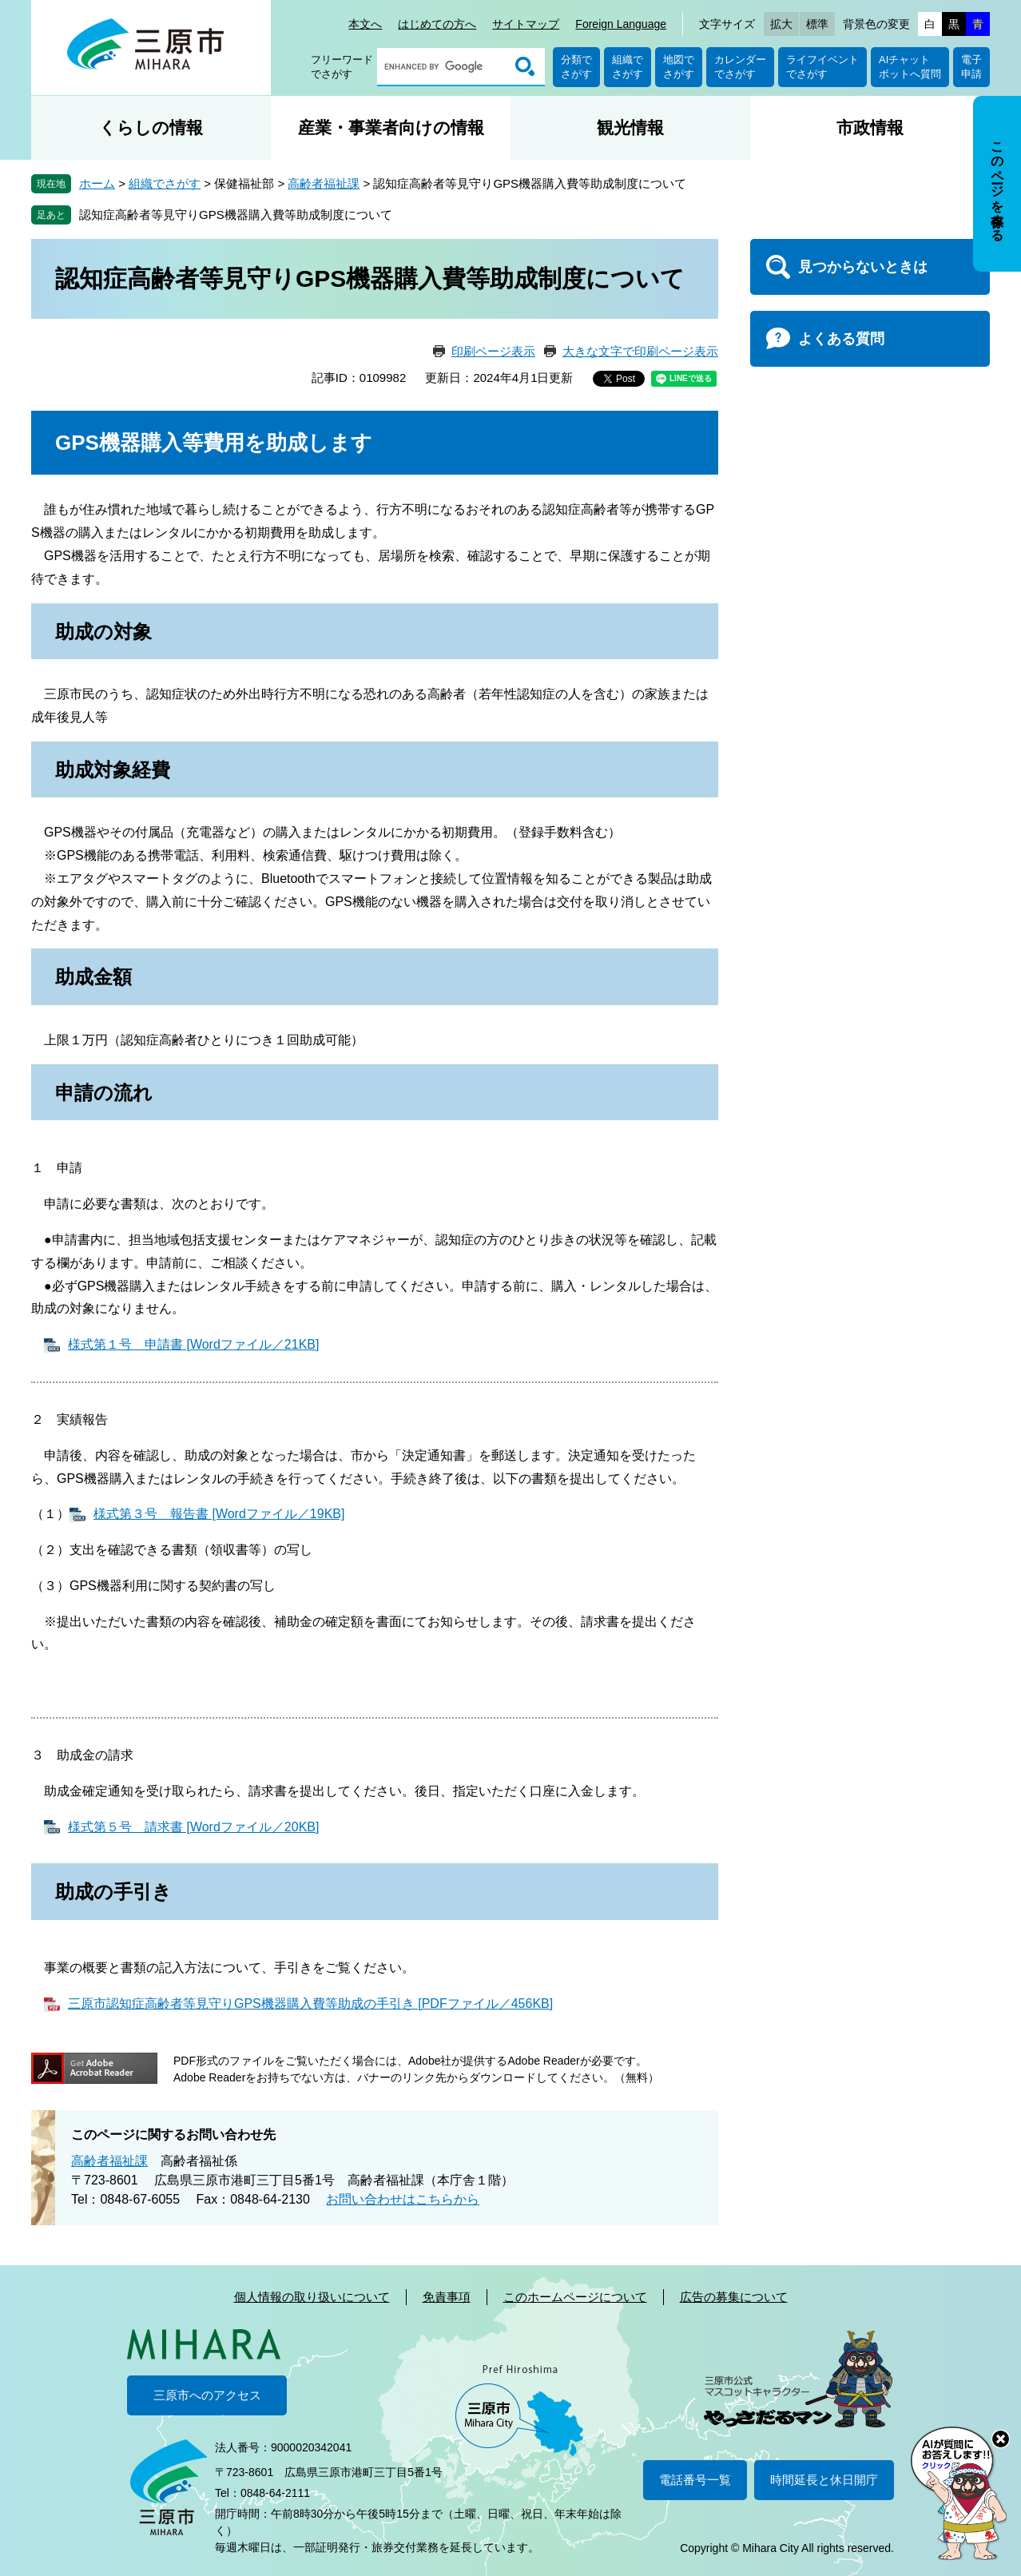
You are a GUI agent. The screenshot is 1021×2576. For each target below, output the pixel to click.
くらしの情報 (151, 127)
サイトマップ (525, 24)
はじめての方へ (437, 24)
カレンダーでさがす (740, 67)
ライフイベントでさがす (822, 67)
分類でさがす (576, 67)
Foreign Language (620, 24)
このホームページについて (575, 2297)
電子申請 (971, 67)
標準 (817, 24)
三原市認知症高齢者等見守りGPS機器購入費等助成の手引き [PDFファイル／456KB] (310, 2003)
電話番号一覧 (695, 2480)
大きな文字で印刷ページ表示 (640, 351)
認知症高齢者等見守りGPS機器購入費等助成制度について (235, 214)
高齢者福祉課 (324, 183)
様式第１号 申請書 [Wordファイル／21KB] (193, 1344)
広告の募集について (734, 2297)
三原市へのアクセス (207, 2395)
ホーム (97, 183)
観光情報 (630, 127)
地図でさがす (678, 67)
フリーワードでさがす (342, 67)
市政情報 (870, 127)
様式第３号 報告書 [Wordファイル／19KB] (218, 1514)
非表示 (1012, 97)
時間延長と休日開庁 (824, 2480)
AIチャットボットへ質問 (910, 67)
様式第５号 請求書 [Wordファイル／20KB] (193, 1827)
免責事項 (447, 2297)
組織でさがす (627, 67)
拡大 (781, 24)
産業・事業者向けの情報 (391, 127)
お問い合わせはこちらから (402, 2199)
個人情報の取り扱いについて (312, 2297)
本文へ (365, 24)
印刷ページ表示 (493, 351)
